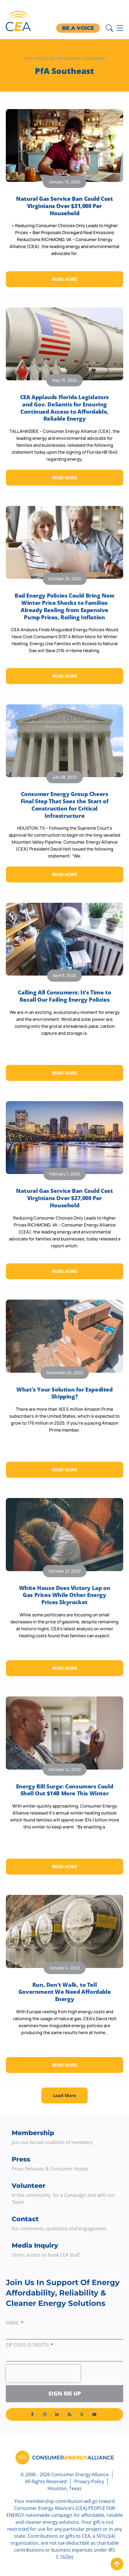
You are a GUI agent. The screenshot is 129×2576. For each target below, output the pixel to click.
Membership (33, 2133)
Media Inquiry (35, 2245)
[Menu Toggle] (120, 28)
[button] (64, 2095)
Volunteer (28, 2186)
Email (13, 2323)
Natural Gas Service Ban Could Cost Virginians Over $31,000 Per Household (64, 206)
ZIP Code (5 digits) (28, 2345)
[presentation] (43, 2373)
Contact (25, 2219)
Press (21, 2159)
